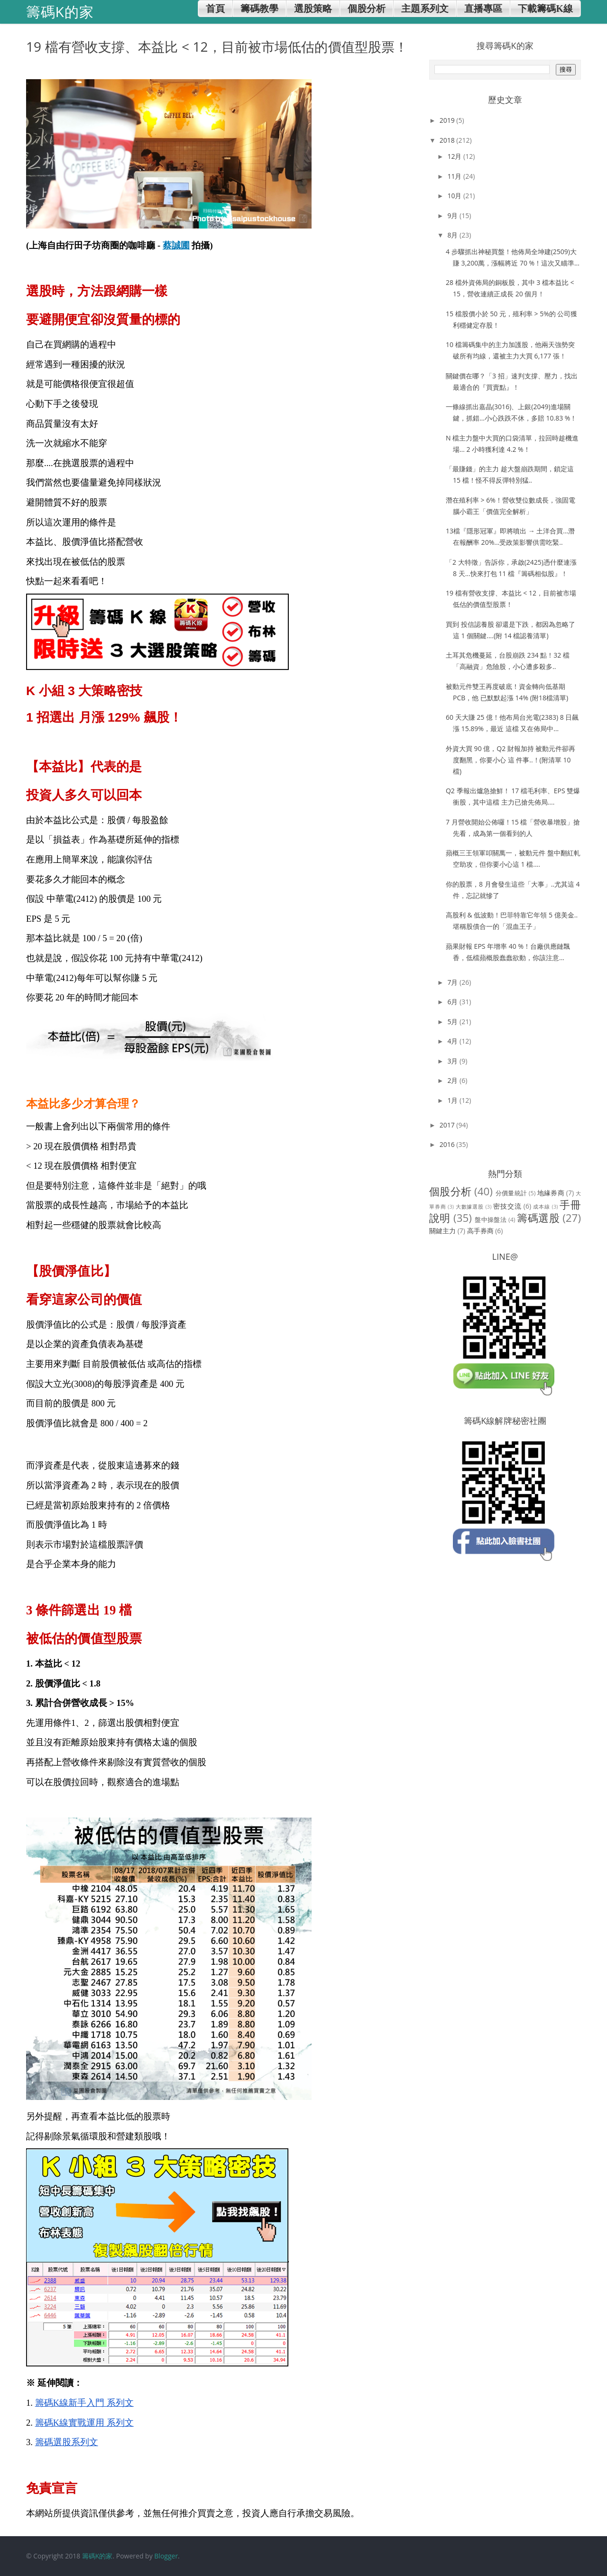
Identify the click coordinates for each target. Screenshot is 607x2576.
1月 (453, 1100)
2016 (448, 1144)
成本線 (541, 1206)
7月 (453, 982)
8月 (453, 234)
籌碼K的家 (97, 2555)
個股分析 (450, 1191)
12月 (455, 156)
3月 (453, 1060)
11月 (455, 176)
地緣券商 (550, 1192)
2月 (453, 1080)
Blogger (166, 2555)
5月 (453, 1021)
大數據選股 (470, 1206)
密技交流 (507, 1205)
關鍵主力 (442, 1230)
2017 (448, 1124)
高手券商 (480, 1230)
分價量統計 (511, 1193)
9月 (453, 215)
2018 (448, 140)
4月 (453, 1040)
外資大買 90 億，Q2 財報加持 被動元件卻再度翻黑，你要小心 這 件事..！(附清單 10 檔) (510, 760)
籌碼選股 (538, 1217)
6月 (453, 1001)
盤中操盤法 (490, 1220)
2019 (448, 120)
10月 (455, 195)
